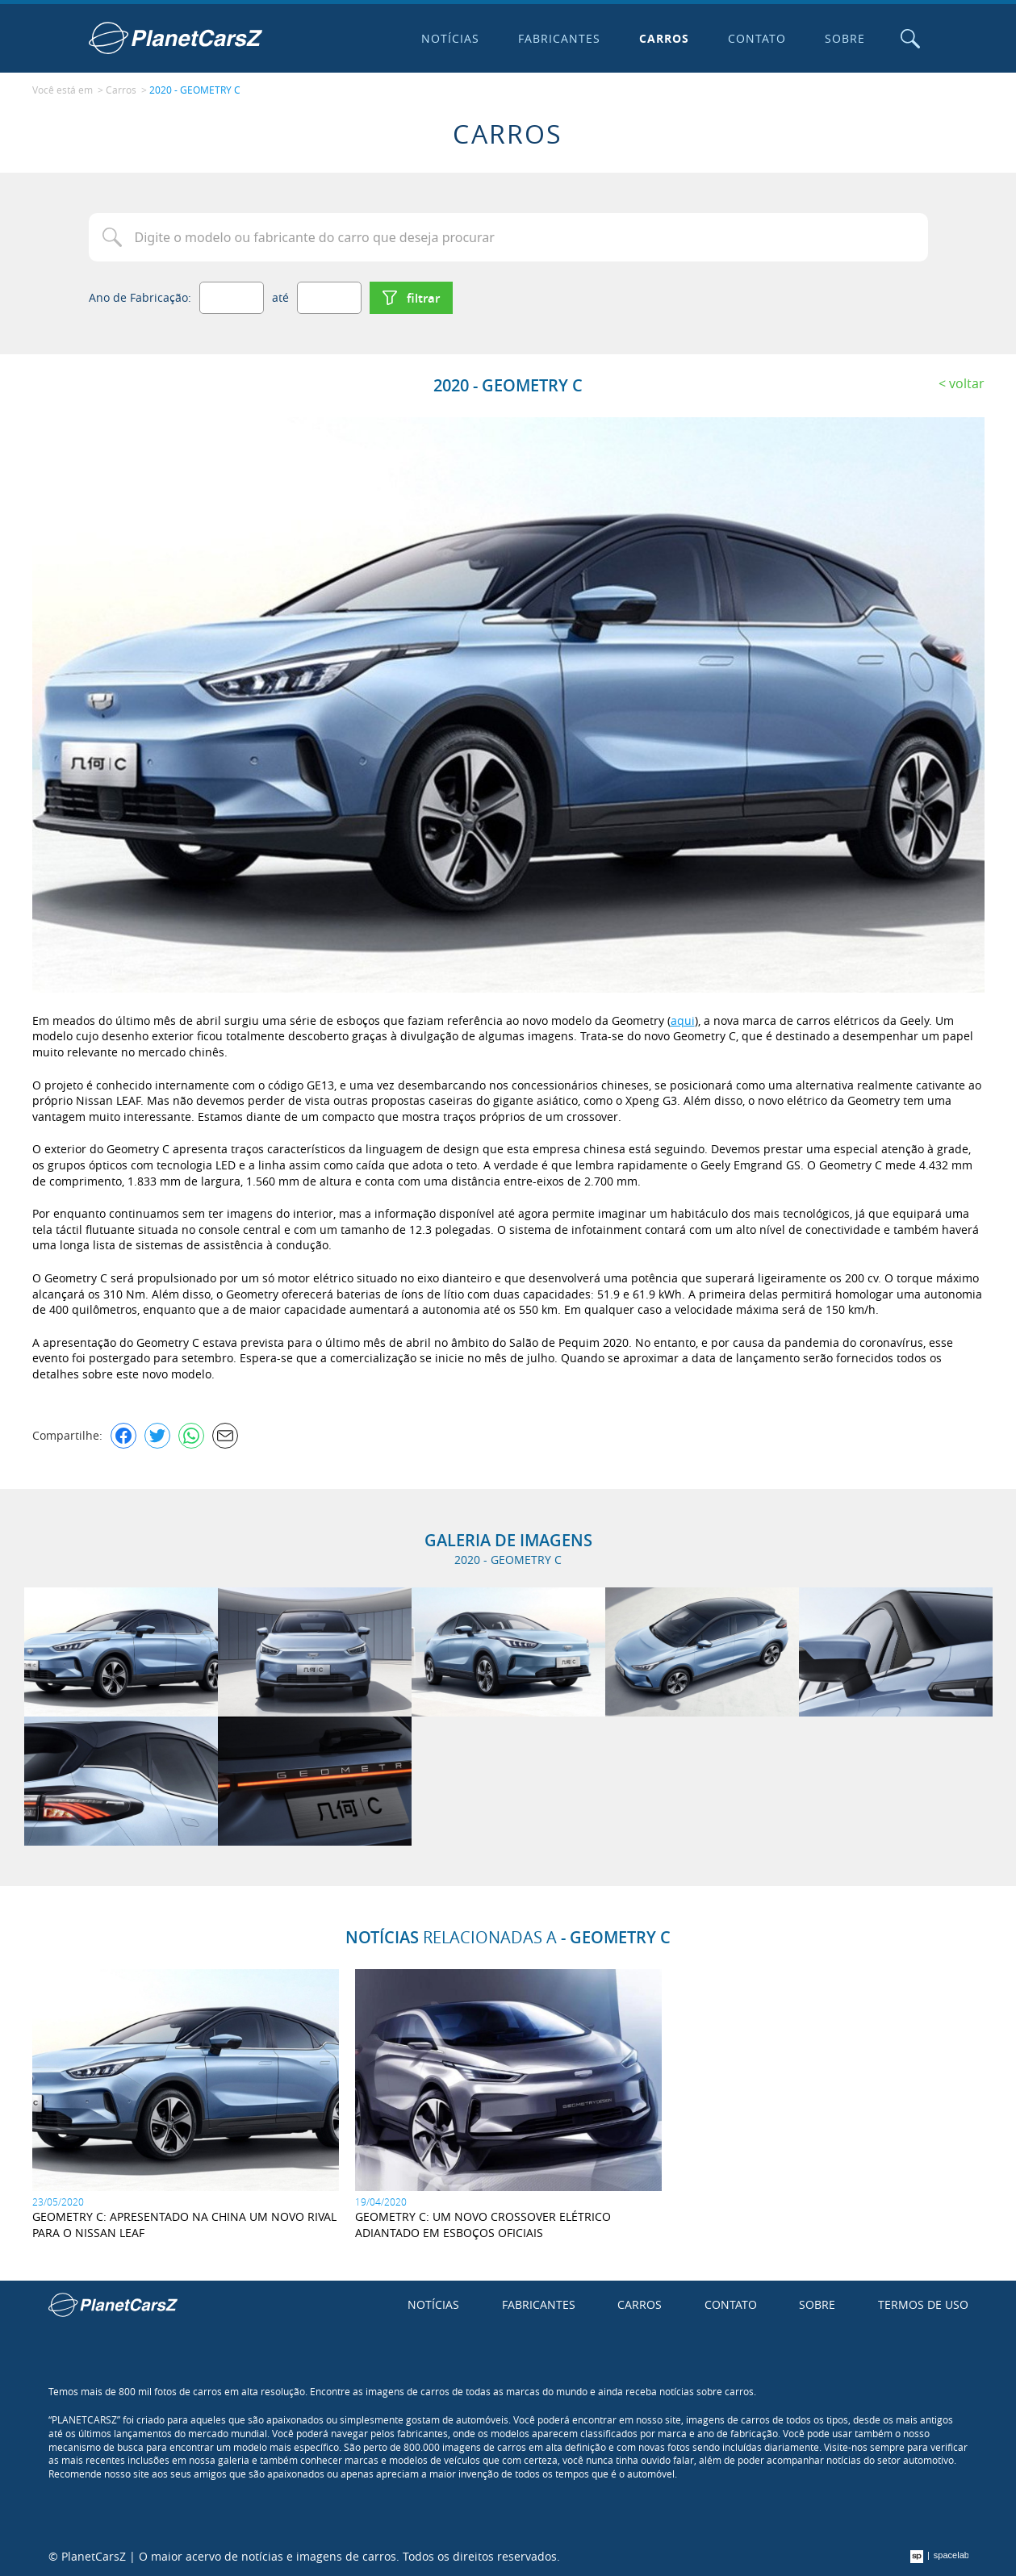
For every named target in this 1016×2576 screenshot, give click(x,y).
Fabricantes (559, 38)
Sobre (845, 38)
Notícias (450, 38)
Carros (664, 38)
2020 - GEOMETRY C (194, 89)
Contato (757, 38)
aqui (683, 1020)
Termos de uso (923, 2304)
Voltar (967, 383)
